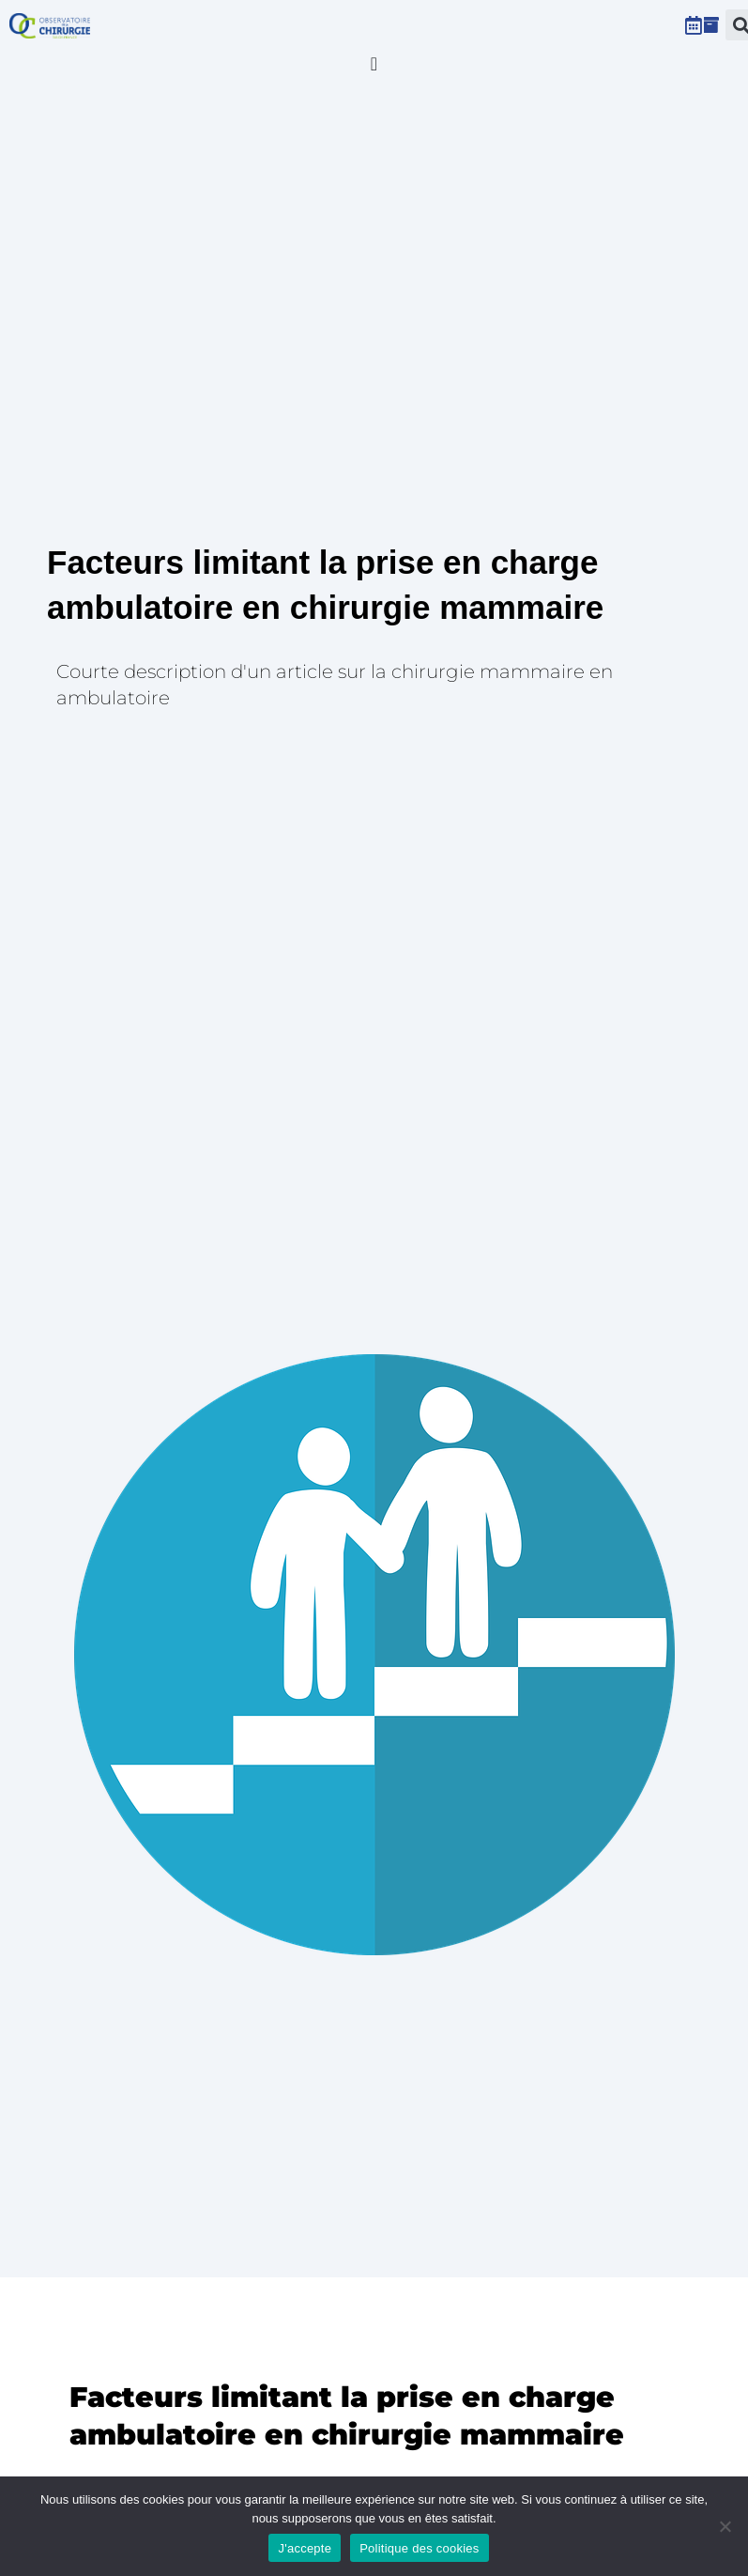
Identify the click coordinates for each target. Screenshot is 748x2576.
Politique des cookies (419, 2548)
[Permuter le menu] (374, 63)
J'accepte (304, 2548)
